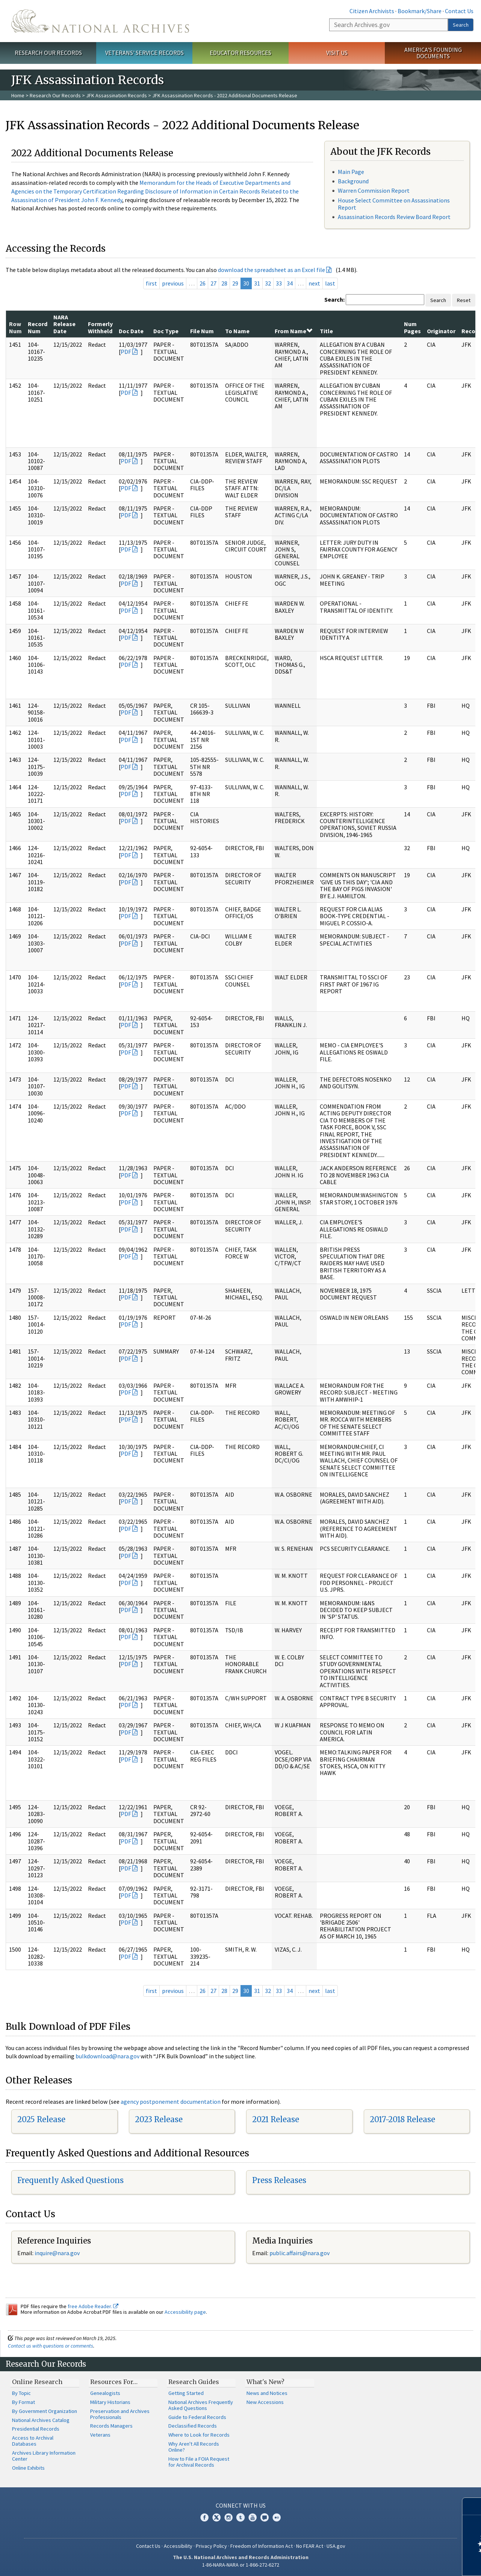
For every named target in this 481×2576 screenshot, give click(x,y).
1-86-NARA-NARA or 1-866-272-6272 (240, 2564)
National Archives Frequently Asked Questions (200, 2405)
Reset (463, 300)
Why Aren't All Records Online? (193, 2446)
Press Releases (279, 2180)
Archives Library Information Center (44, 2455)
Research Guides (193, 2382)
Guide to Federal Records (197, 2417)
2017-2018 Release (402, 2119)
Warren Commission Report (374, 190)
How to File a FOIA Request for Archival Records (198, 2461)
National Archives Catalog (41, 2420)
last (330, 283)
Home (17, 95)
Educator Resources (240, 52)
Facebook (204, 2517)
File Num (202, 331)
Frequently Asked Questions (70, 2180)
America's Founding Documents (433, 53)
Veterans (100, 2434)
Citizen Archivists (371, 11)
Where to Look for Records (199, 2434)
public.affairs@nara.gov (299, 2253)
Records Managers (111, 2425)
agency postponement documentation (171, 2101)
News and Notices (267, 2393)
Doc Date (131, 331)
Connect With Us (241, 2505)
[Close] (472, 2506)
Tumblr (240, 2517)
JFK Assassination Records (116, 95)
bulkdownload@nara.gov (107, 2056)
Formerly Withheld (100, 327)
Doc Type (165, 331)
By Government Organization (44, 2411)
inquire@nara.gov (57, 2253)
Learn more (414, 2562)
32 (268, 283)
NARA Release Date (64, 324)
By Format (23, 2402)
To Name (237, 331)
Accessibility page (185, 2312)
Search (461, 24)
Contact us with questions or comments (50, 2345)
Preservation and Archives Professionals (120, 2414)
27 (213, 283)
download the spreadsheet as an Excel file (271, 269)
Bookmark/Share (420, 11)
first (151, 283)
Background (353, 181)
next (314, 283)
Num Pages (412, 327)
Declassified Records (192, 2425)
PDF (126, 351)
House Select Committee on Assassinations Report (394, 203)
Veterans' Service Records (144, 52)
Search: (334, 299)
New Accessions (265, 2402)
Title (326, 331)
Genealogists (105, 2393)
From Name (293, 331)
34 (290, 283)
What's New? (265, 2382)
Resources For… (114, 2382)
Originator (441, 331)
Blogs (264, 2517)
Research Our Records (48, 52)
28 (224, 283)
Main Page (351, 171)
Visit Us (337, 52)
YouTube (252, 2517)
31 (257, 283)
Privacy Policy (211, 2546)
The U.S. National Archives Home (100, 21)
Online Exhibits (28, 2467)
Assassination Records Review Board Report (394, 217)
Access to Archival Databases (32, 2440)
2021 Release (275, 2119)
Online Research (37, 2382)
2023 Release (159, 2119)
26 (203, 283)
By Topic (21, 2393)
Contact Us (459, 11)
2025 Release (41, 2119)
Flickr (276, 2517)
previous (173, 283)
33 (279, 283)
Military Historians (110, 2402)
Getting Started (186, 2393)
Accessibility (178, 2546)
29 (235, 283)
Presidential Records (35, 2428)
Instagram (228, 2517)
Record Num (37, 327)
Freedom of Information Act (261, 2546)
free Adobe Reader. (93, 2306)
